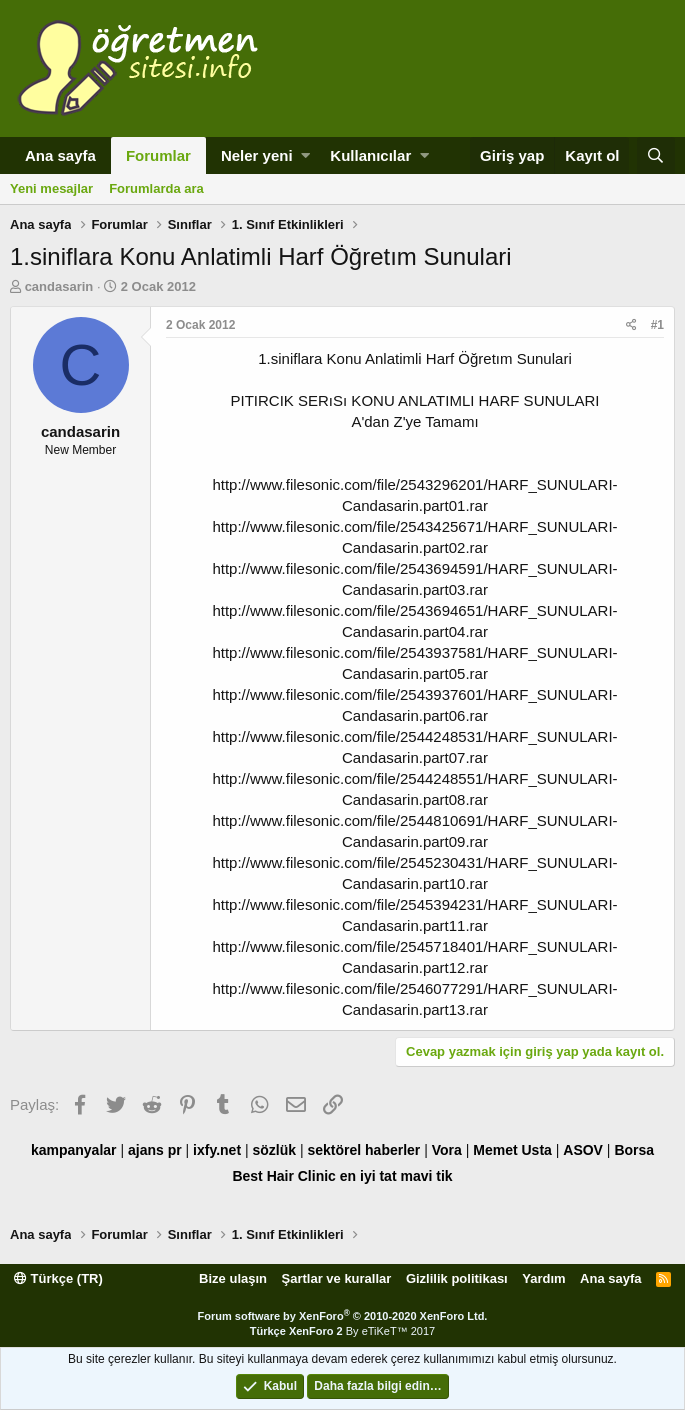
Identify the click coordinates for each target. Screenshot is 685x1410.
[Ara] (656, 155)
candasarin (59, 286)
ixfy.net (217, 1150)
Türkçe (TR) (58, 1278)
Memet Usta (512, 1150)
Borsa (634, 1150)
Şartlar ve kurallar (337, 1278)
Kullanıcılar (370, 155)
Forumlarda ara (156, 188)
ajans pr (155, 1150)
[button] (305, 155)
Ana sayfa (60, 155)
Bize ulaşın (233, 1278)
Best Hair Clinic (283, 1176)
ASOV (583, 1150)
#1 (657, 325)
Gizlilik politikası (457, 1278)
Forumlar (158, 155)
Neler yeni (257, 155)
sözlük (274, 1150)
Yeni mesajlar (51, 188)
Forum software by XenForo (343, 1316)
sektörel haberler (363, 1150)
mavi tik (426, 1176)
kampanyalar (74, 1150)
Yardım (543, 1278)
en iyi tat (368, 1176)
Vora (447, 1150)
